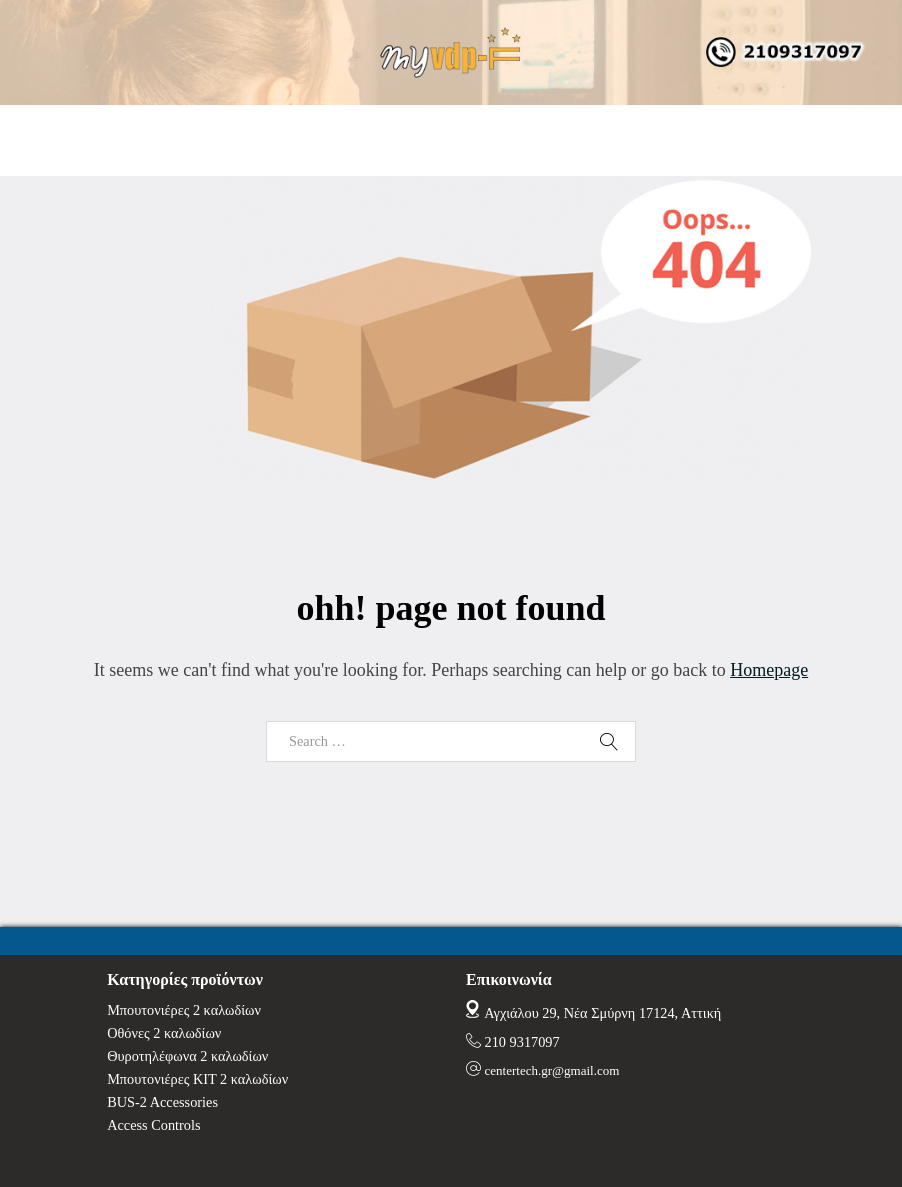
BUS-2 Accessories (162, 1102)
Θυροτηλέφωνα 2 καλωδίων (187, 1056)
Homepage (769, 670)
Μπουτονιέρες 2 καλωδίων (184, 1010)
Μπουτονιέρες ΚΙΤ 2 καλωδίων (197, 1079)
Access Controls (153, 1125)
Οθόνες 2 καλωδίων (164, 1033)
